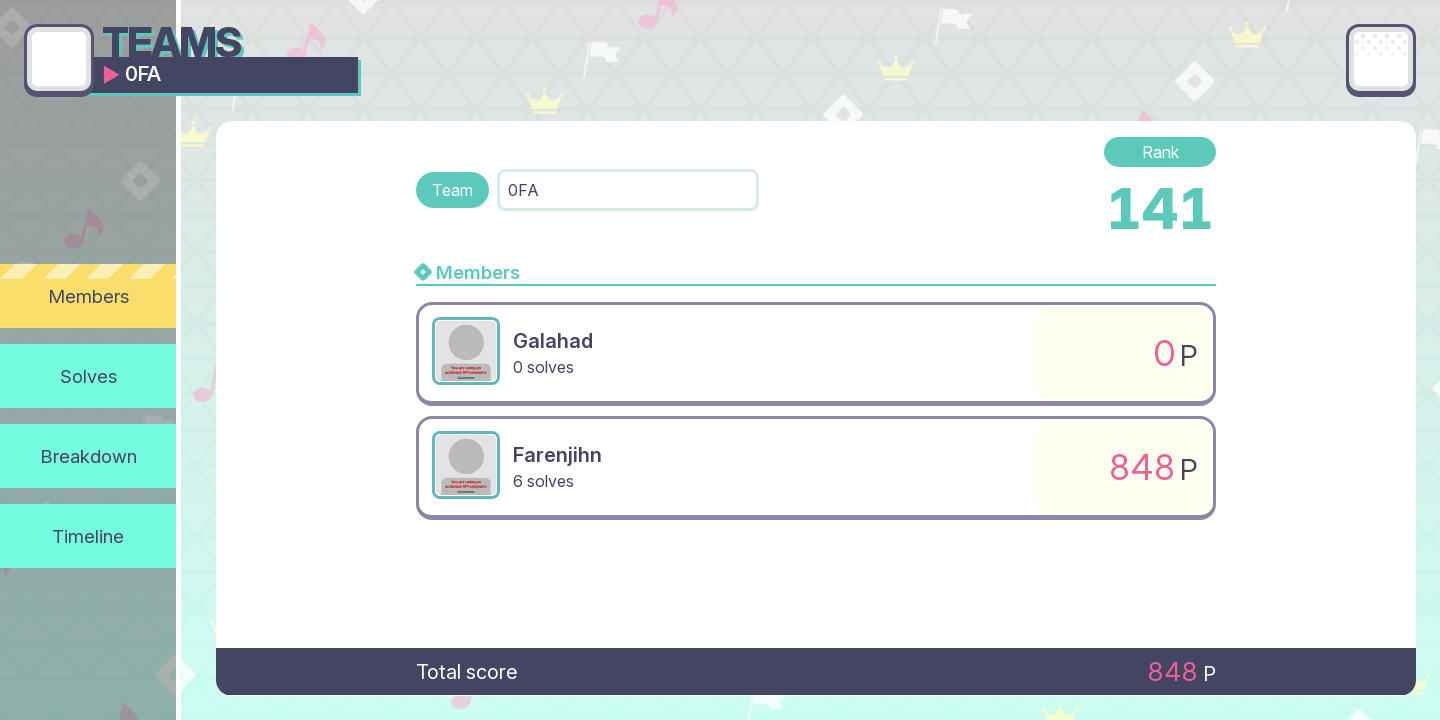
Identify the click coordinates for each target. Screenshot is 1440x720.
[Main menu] (1381, 59)
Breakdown (88, 456)
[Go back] (59, 59)
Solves (88, 376)
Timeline (88, 536)
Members (88, 296)
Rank (1160, 152)
